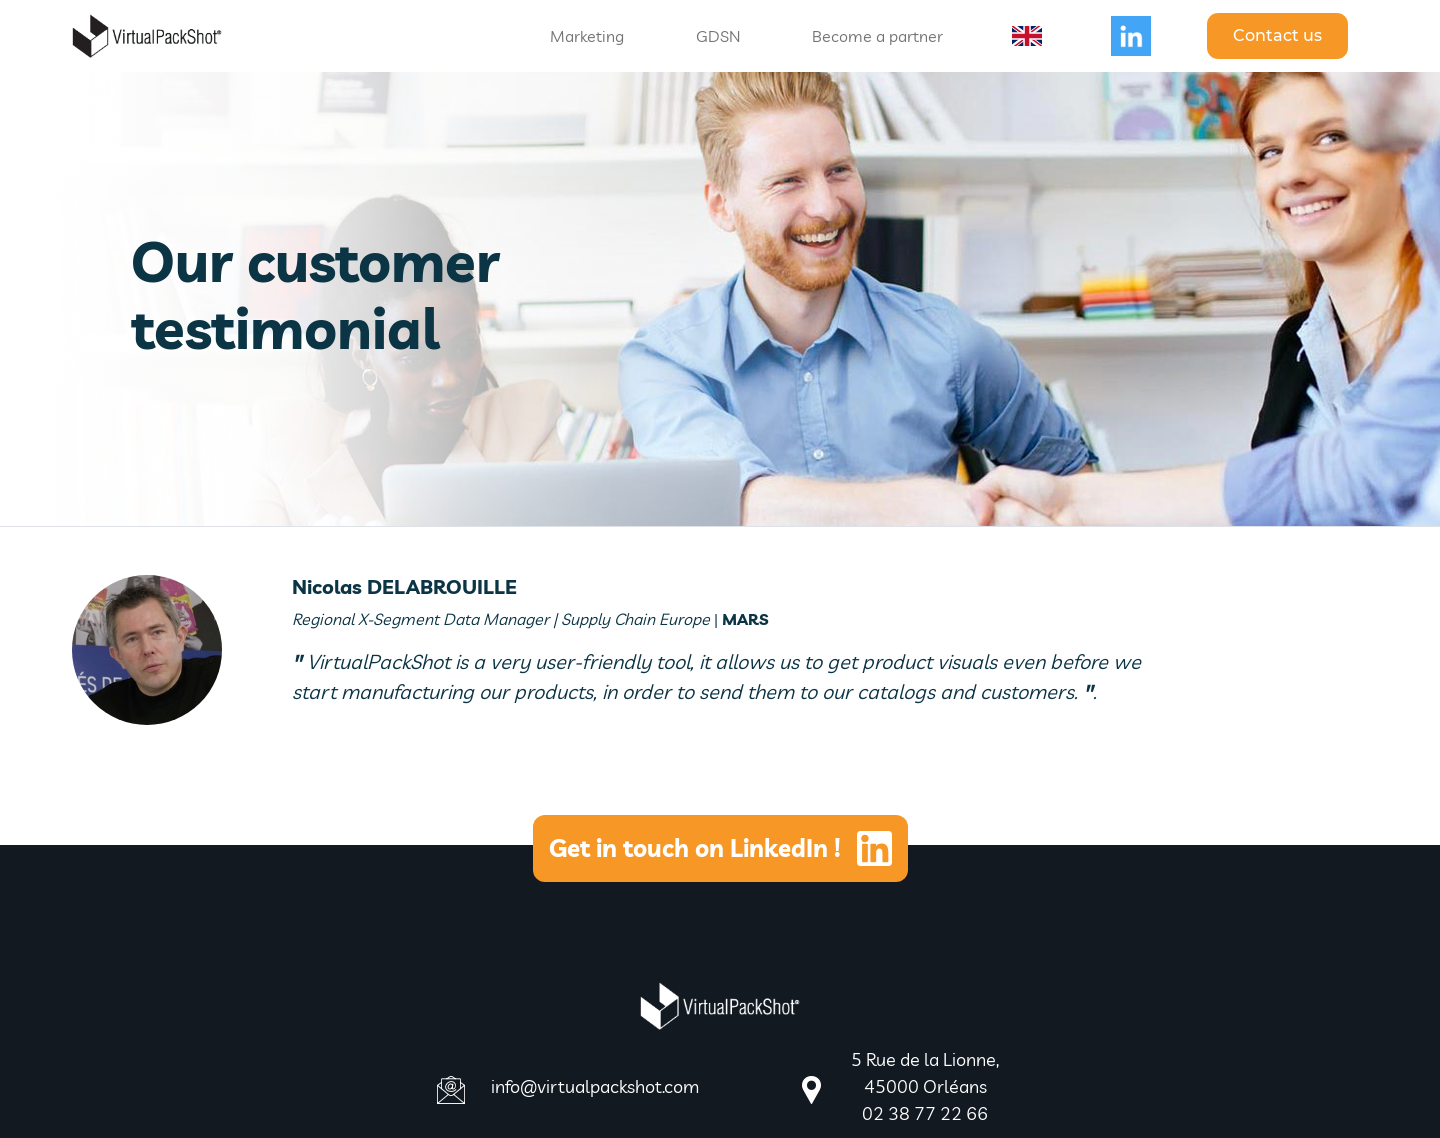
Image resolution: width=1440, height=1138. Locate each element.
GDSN (718, 36)
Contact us (1277, 35)
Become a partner (877, 36)
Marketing (587, 36)
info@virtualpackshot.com (595, 1086)
